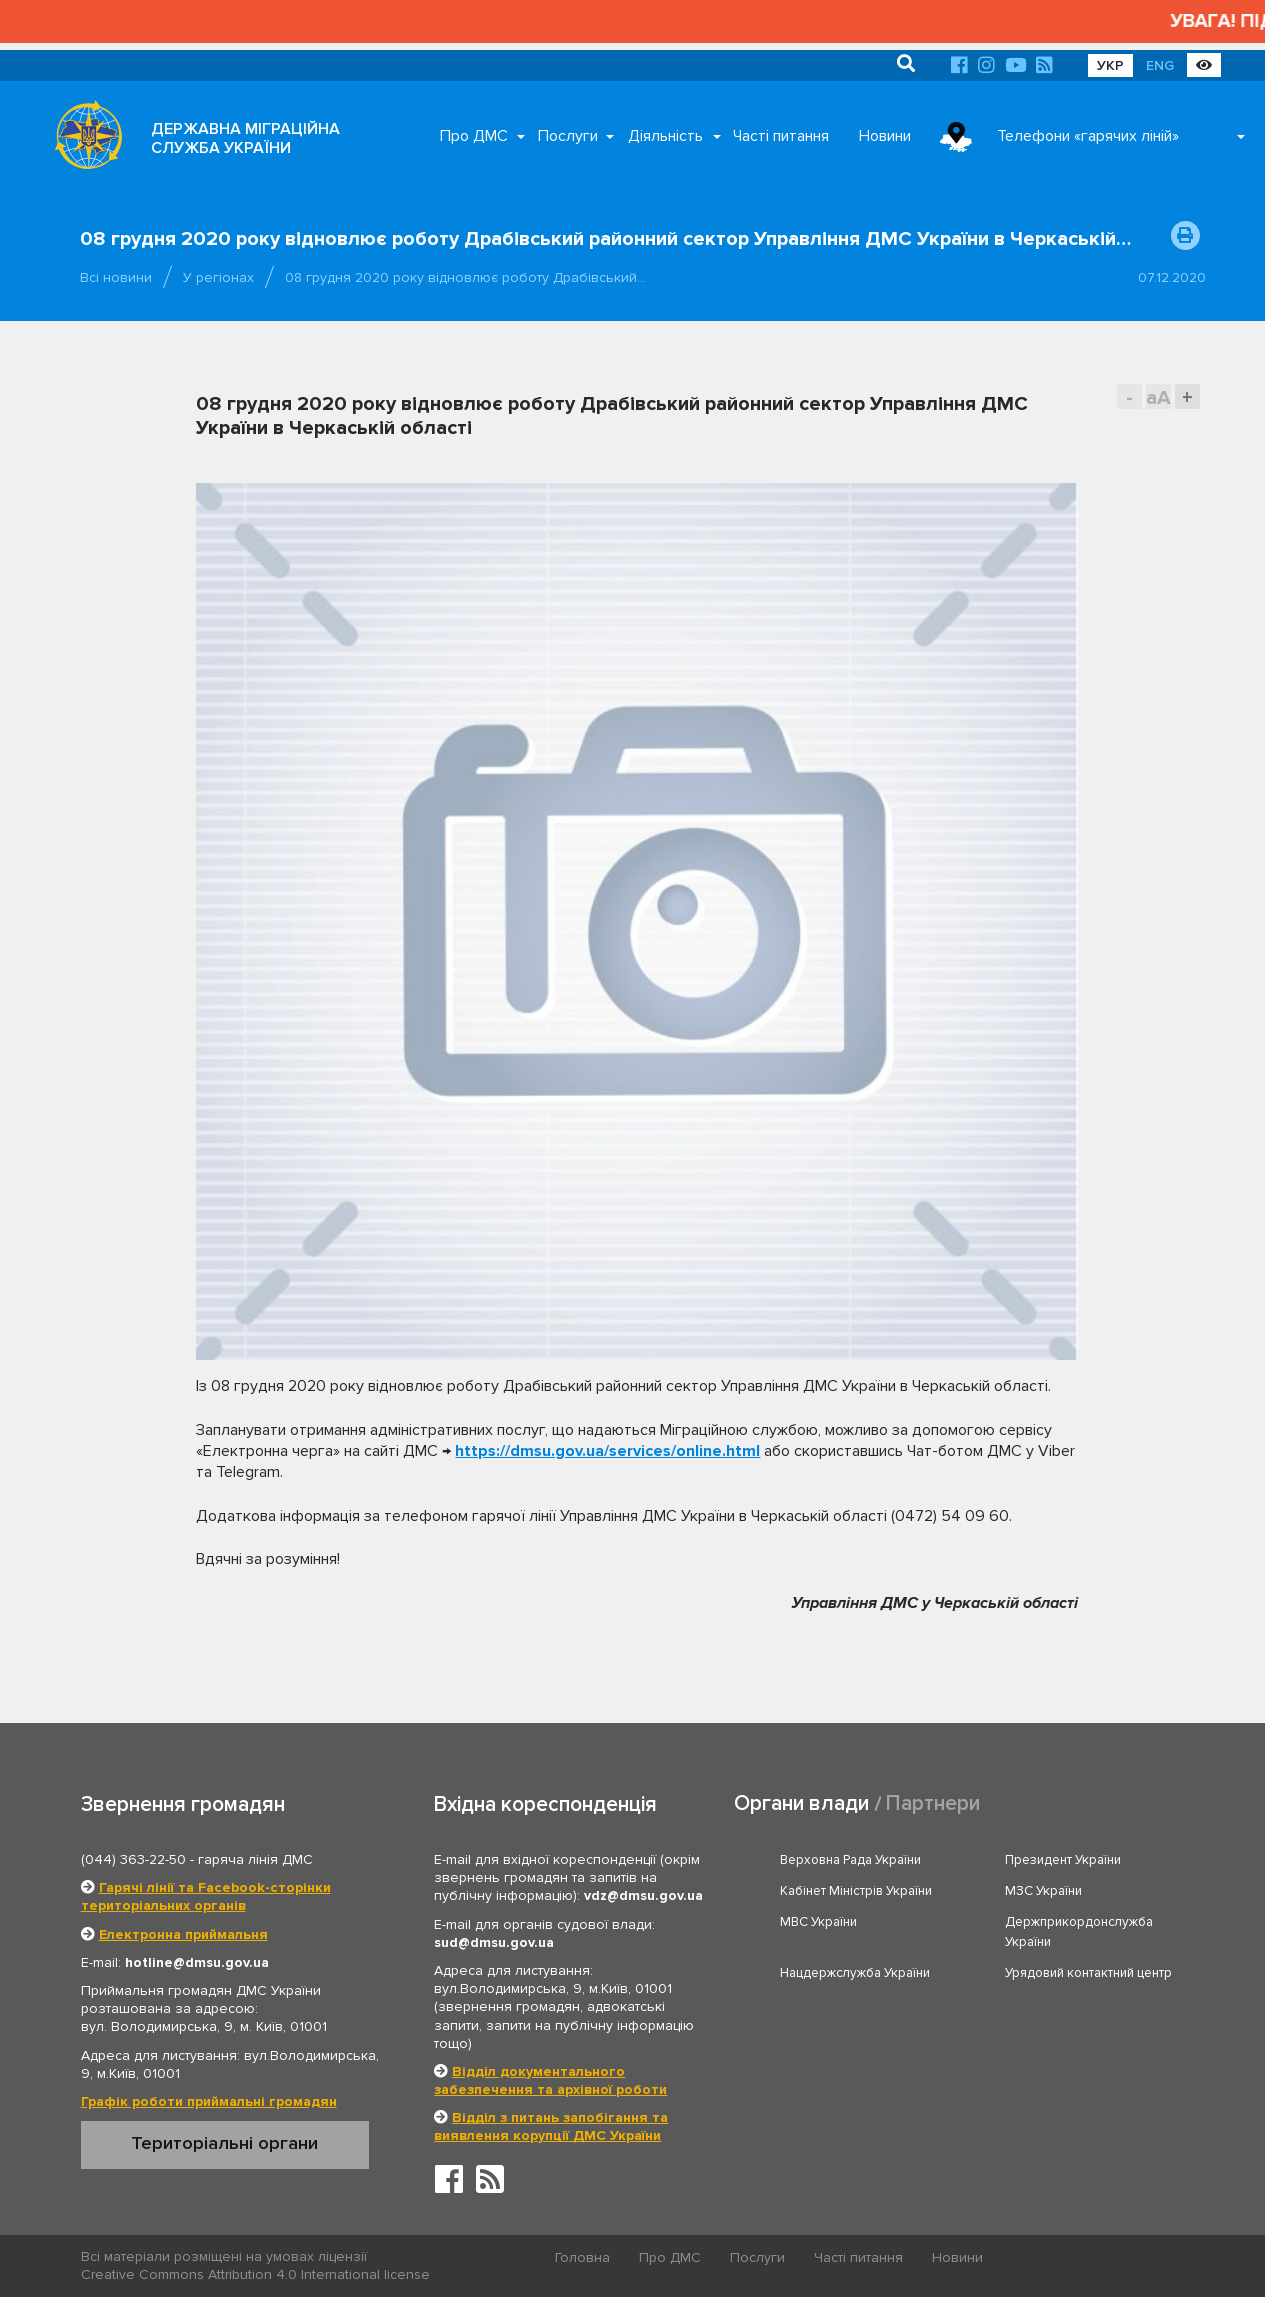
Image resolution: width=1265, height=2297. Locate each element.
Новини (885, 136)
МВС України (818, 1922)
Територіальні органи (224, 2143)
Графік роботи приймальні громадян (209, 2101)
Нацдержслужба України (855, 1973)
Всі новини (116, 277)
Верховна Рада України (850, 1860)
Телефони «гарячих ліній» (1088, 136)
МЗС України (1043, 1891)
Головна (582, 2257)
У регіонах (218, 277)
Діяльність (665, 136)
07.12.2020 (1172, 277)
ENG (1160, 65)
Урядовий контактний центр (1088, 1973)
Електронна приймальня (183, 1934)
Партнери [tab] (933, 1803)
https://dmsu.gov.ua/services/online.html (607, 1451)
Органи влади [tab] (801, 1803)
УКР (1110, 65)
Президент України (1063, 1860)
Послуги (568, 136)
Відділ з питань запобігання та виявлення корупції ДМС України (551, 2126)
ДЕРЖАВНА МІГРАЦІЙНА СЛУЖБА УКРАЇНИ (245, 138)
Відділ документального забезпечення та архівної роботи (550, 2080)
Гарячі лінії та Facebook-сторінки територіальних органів (206, 1896)
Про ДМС (474, 136)
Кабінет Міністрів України (856, 1891)
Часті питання (781, 136)
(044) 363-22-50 (133, 1859)
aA (1158, 397)
